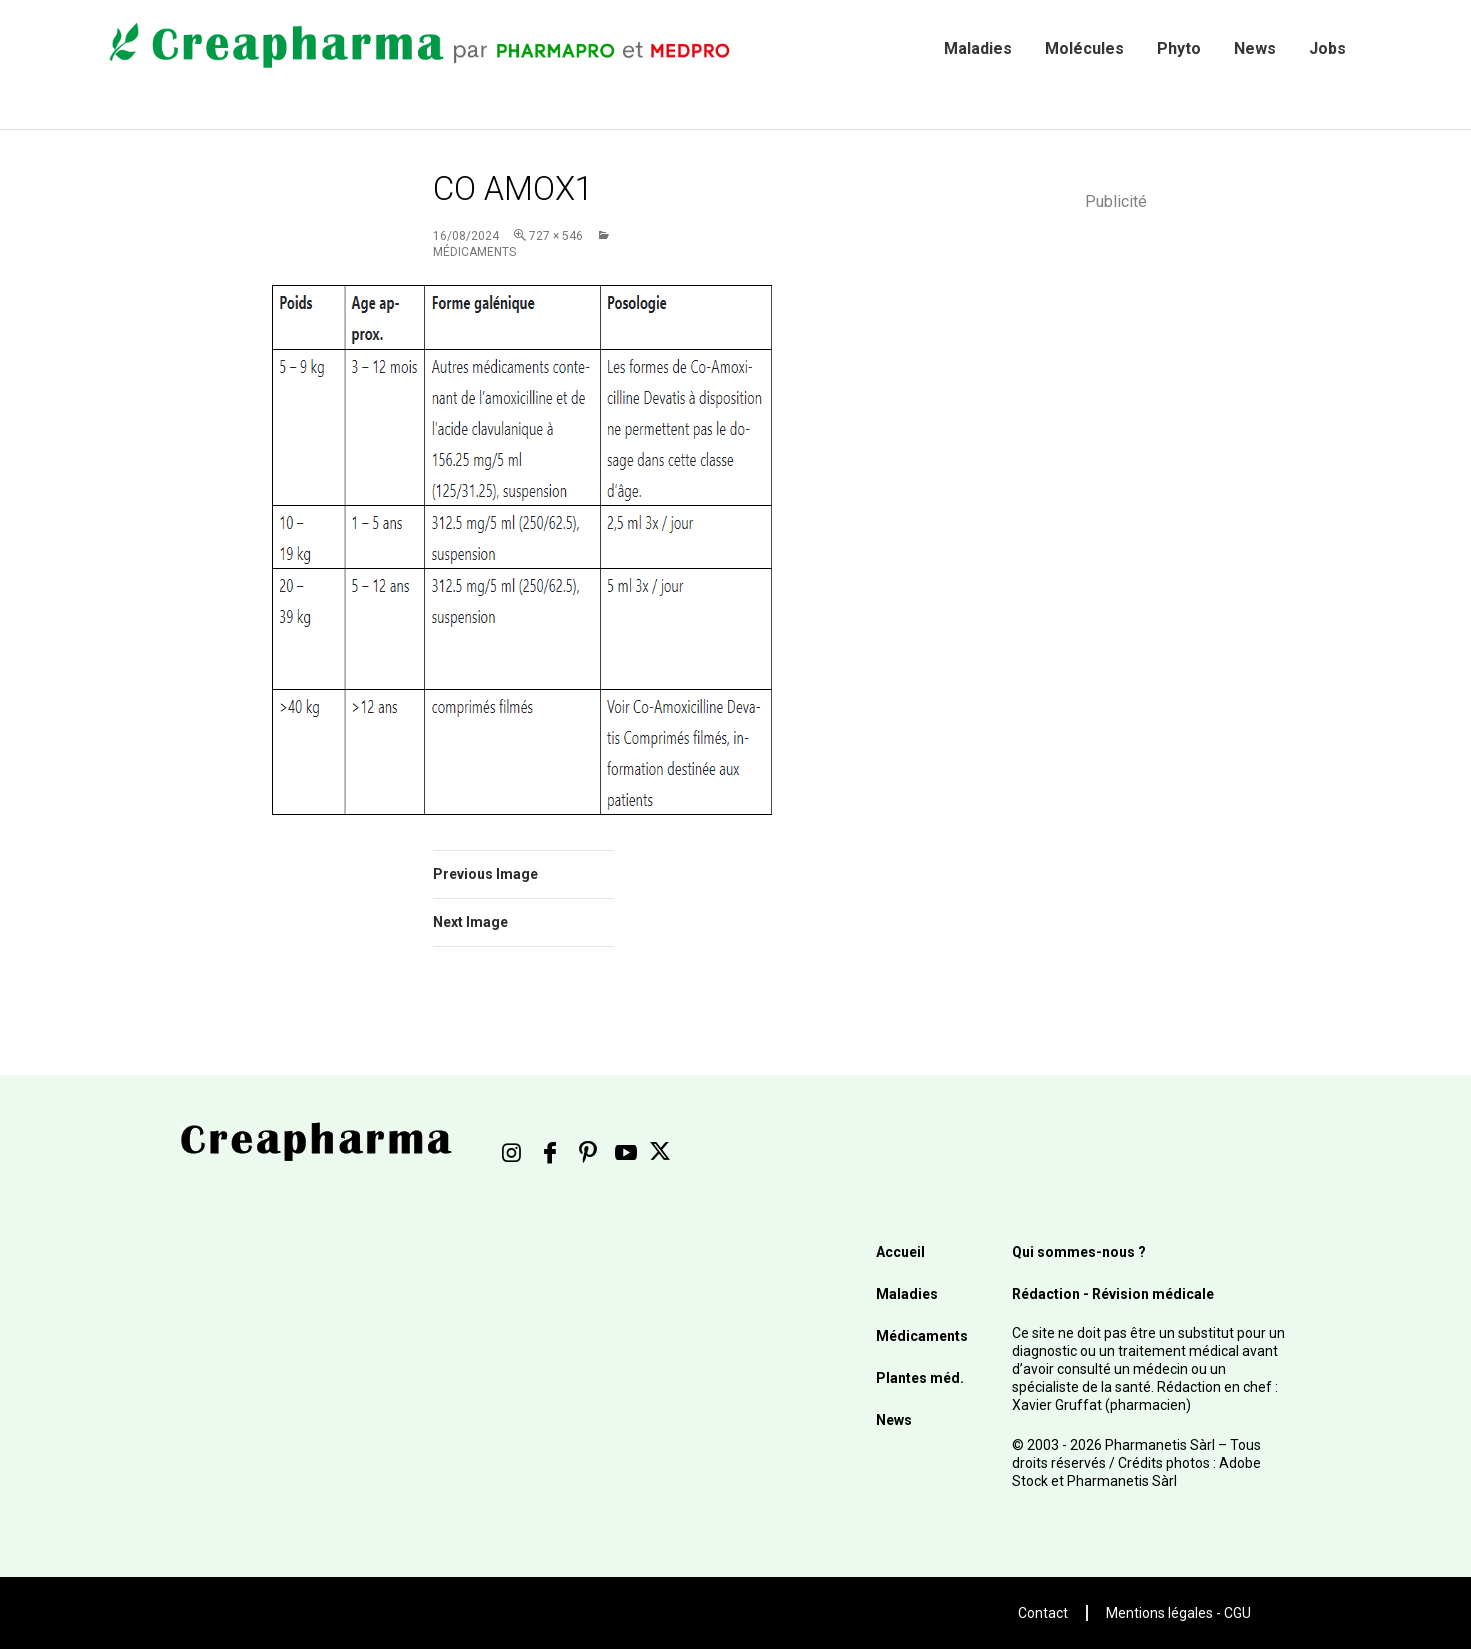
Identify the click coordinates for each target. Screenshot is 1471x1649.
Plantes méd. (920, 1378)
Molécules (1084, 48)
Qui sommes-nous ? (1079, 1252)
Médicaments (922, 1336)
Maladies (978, 48)
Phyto (1179, 48)
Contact (1043, 1613)
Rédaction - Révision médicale (1113, 1294)
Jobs (1327, 48)
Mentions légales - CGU (1178, 1613)
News (1255, 48)
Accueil (900, 1252)
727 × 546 (556, 236)
